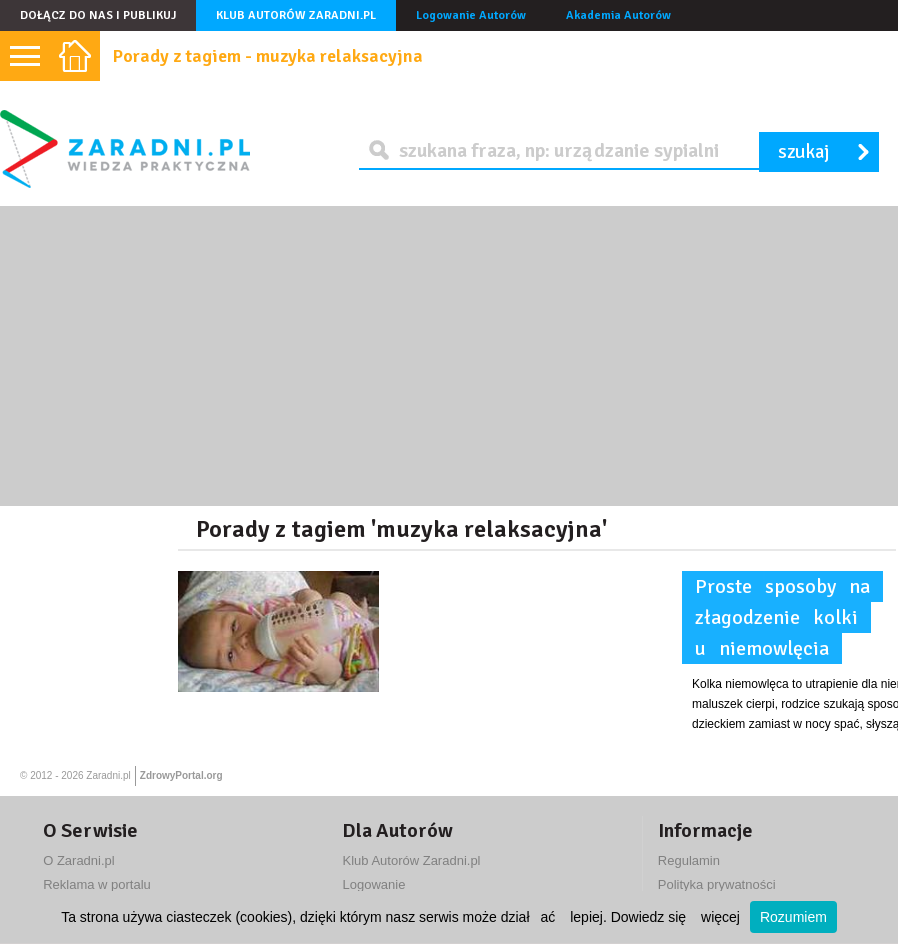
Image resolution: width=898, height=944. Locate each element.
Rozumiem (793, 917)
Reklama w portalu (97, 884)
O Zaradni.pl (79, 860)
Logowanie (373, 884)
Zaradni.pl (108, 775)
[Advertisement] (449, 356)
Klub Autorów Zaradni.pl (296, 15)
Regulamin (689, 860)
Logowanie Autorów (471, 15)
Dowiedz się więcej (675, 917)
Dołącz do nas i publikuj (98, 15)
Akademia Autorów (618, 15)
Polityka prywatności (717, 884)
